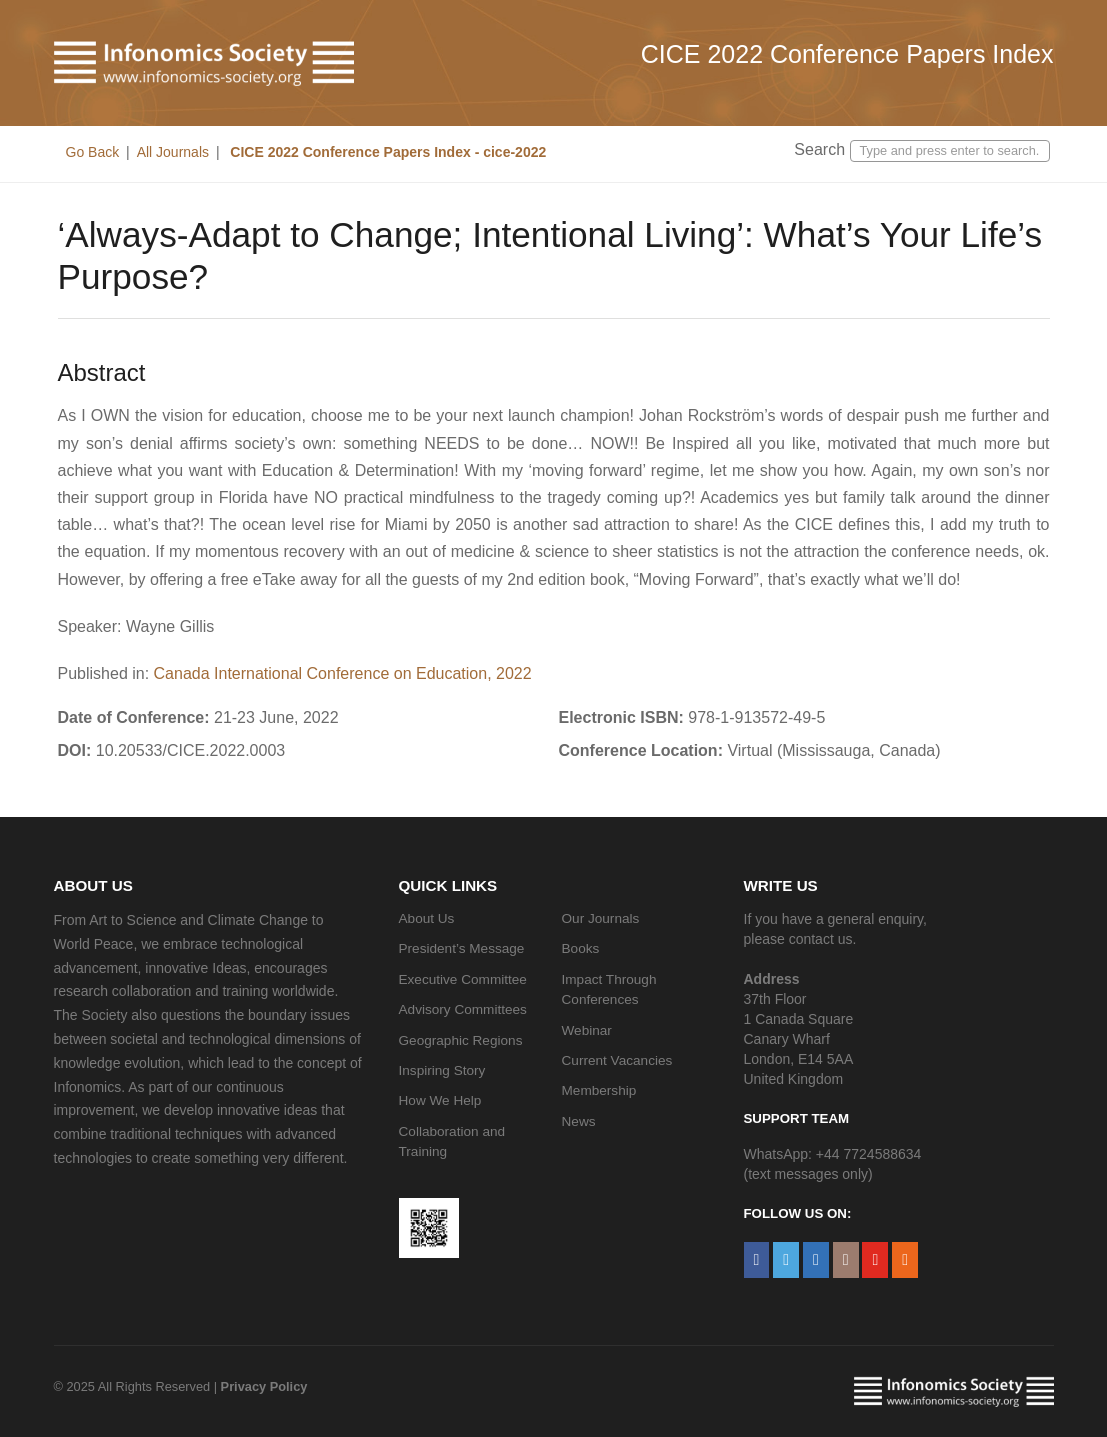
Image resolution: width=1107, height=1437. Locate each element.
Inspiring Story (442, 1070)
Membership (599, 1090)
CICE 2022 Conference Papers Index (847, 54)
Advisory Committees (463, 1009)
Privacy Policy (264, 1386)
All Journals (173, 152)
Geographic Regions (461, 1040)
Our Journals (601, 918)
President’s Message (462, 948)
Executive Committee (463, 979)
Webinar (587, 1030)
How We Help (440, 1100)
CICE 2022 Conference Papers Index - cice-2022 (386, 152)
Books (581, 948)
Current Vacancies (617, 1060)
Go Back (93, 152)
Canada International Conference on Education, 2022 (343, 673)
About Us (427, 918)
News (579, 1121)
